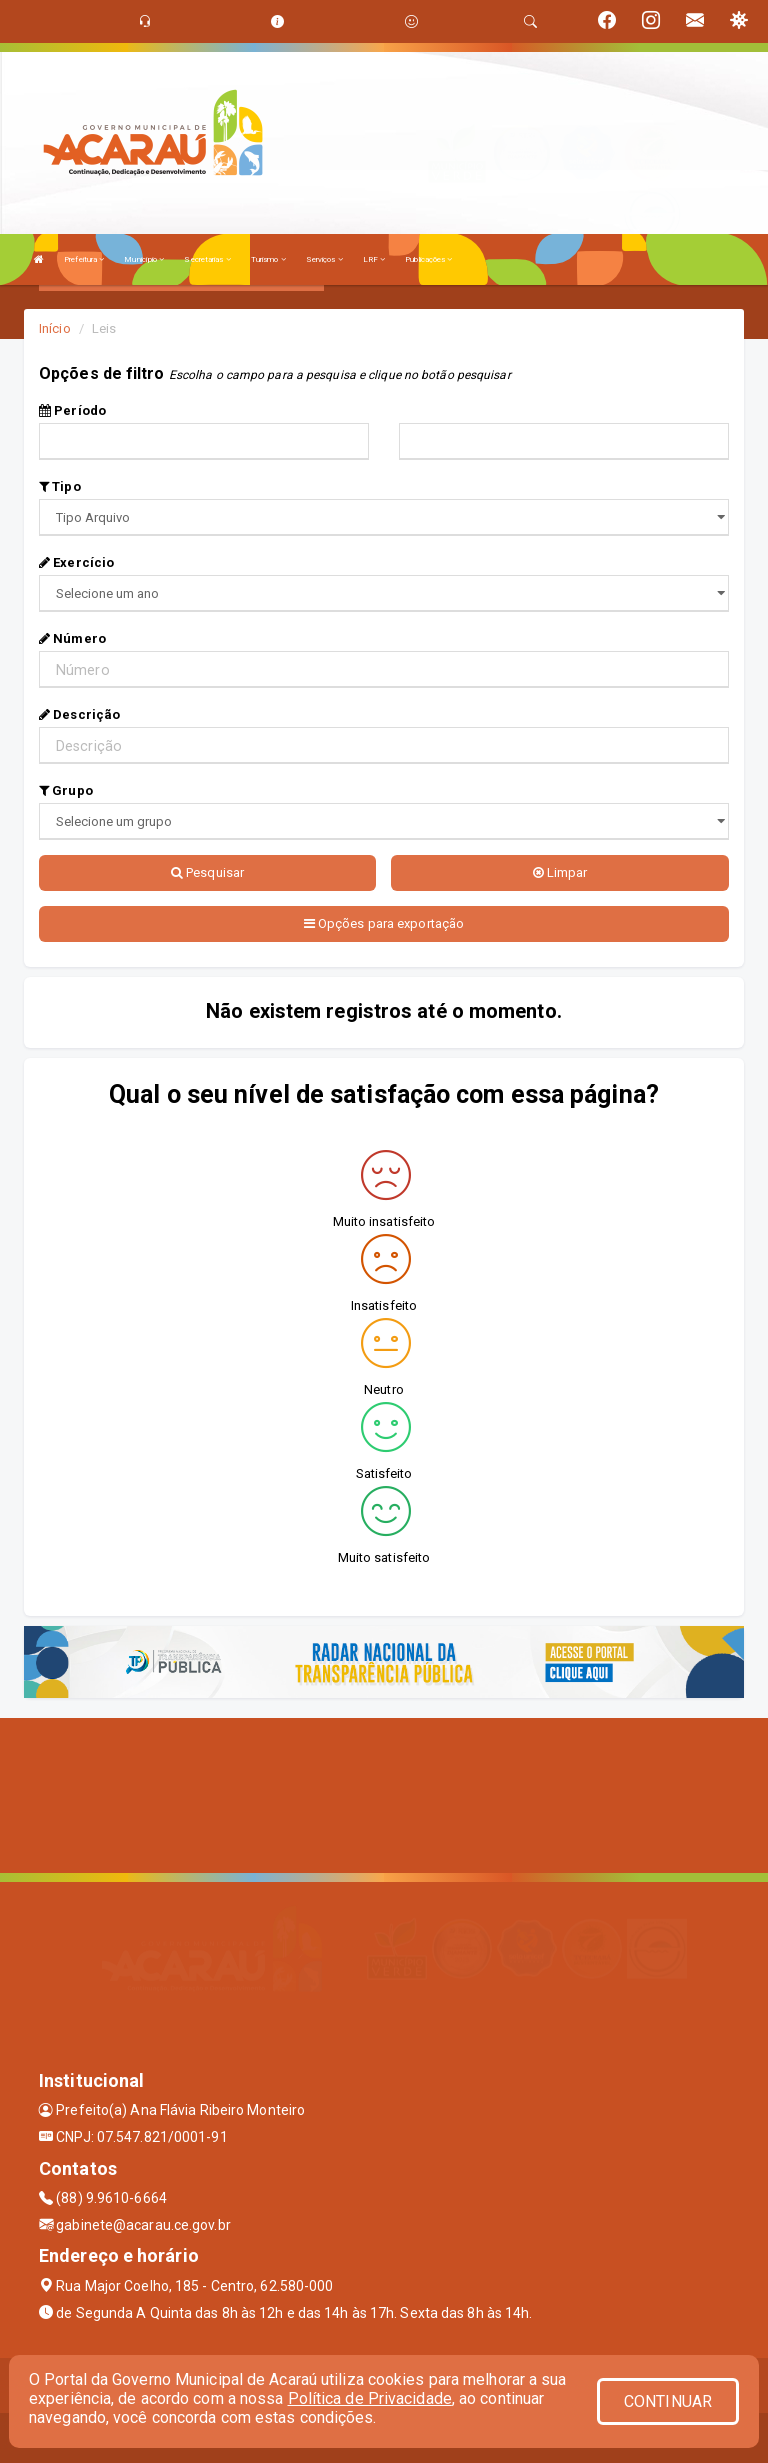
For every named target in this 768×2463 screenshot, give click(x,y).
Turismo (268, 259)
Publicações (428, 259)
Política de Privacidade (370, 2398)
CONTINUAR (668, 2401)
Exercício (76, 562)
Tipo (60, 486)
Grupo (66, 790)
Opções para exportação (384, 923)
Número (72, 638)
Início (55, 328)
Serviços (324, 259)
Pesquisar (207, 872)
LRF (374, 259)
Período (72, 410)
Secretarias (207, 259)
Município (144, 259)
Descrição (79, 714)
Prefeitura (84, 259)
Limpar (560, 872)
